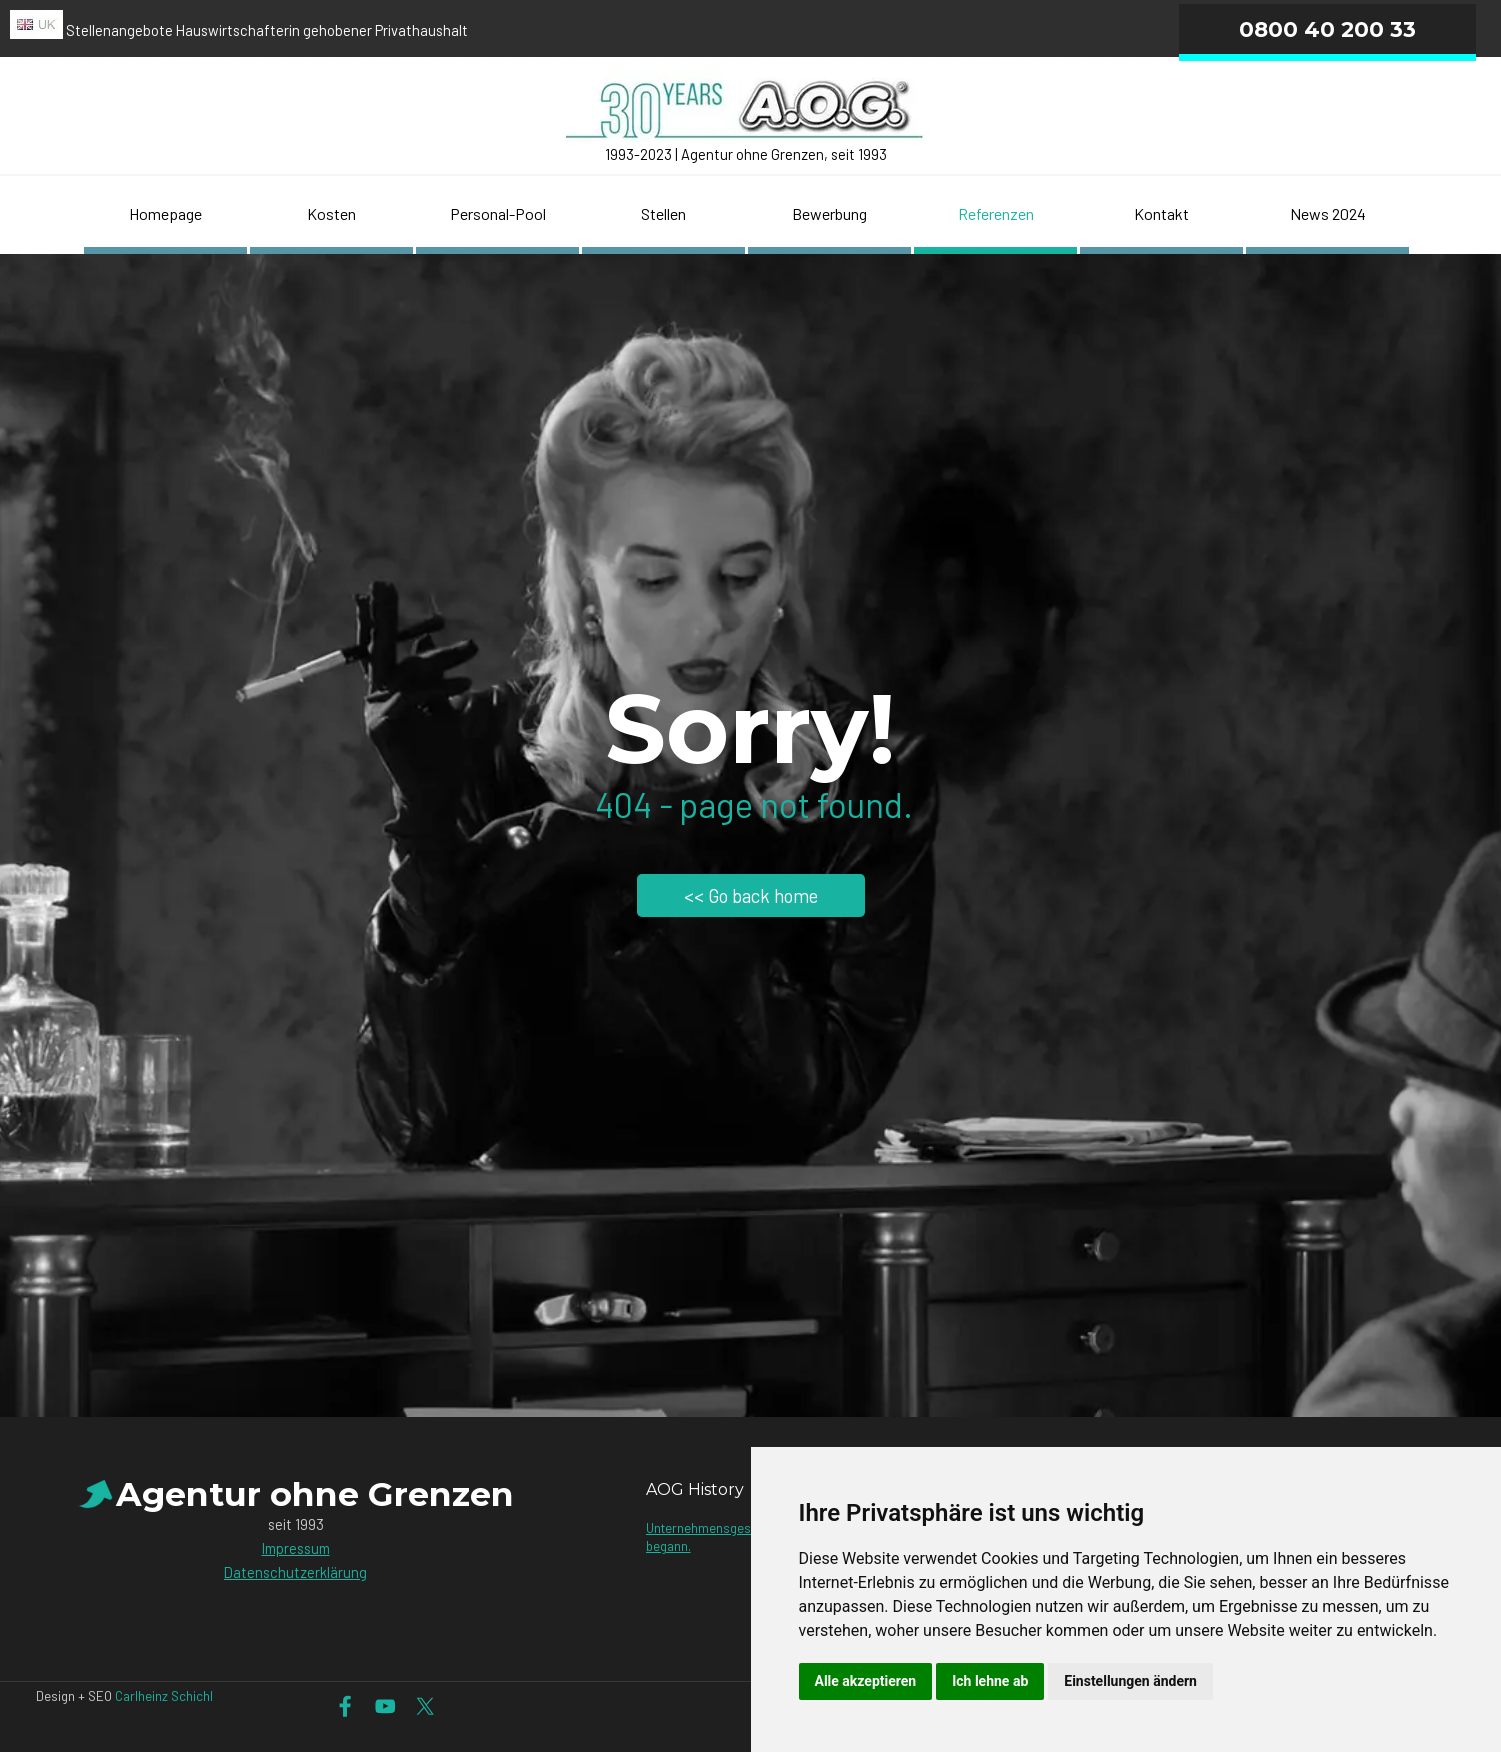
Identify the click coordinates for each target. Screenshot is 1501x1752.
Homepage (165, 213)
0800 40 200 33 (1327, 29)
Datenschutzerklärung (295, 1572)
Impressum (296, 1548)
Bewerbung (829, 213)
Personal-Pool (498, 213)
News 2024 (1328, 213)
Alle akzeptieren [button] (866, 1681)
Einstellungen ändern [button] (1130, 1681)
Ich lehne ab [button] (990, 1681)
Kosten (331, 213)
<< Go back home (751, 895)
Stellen (663, 213)
